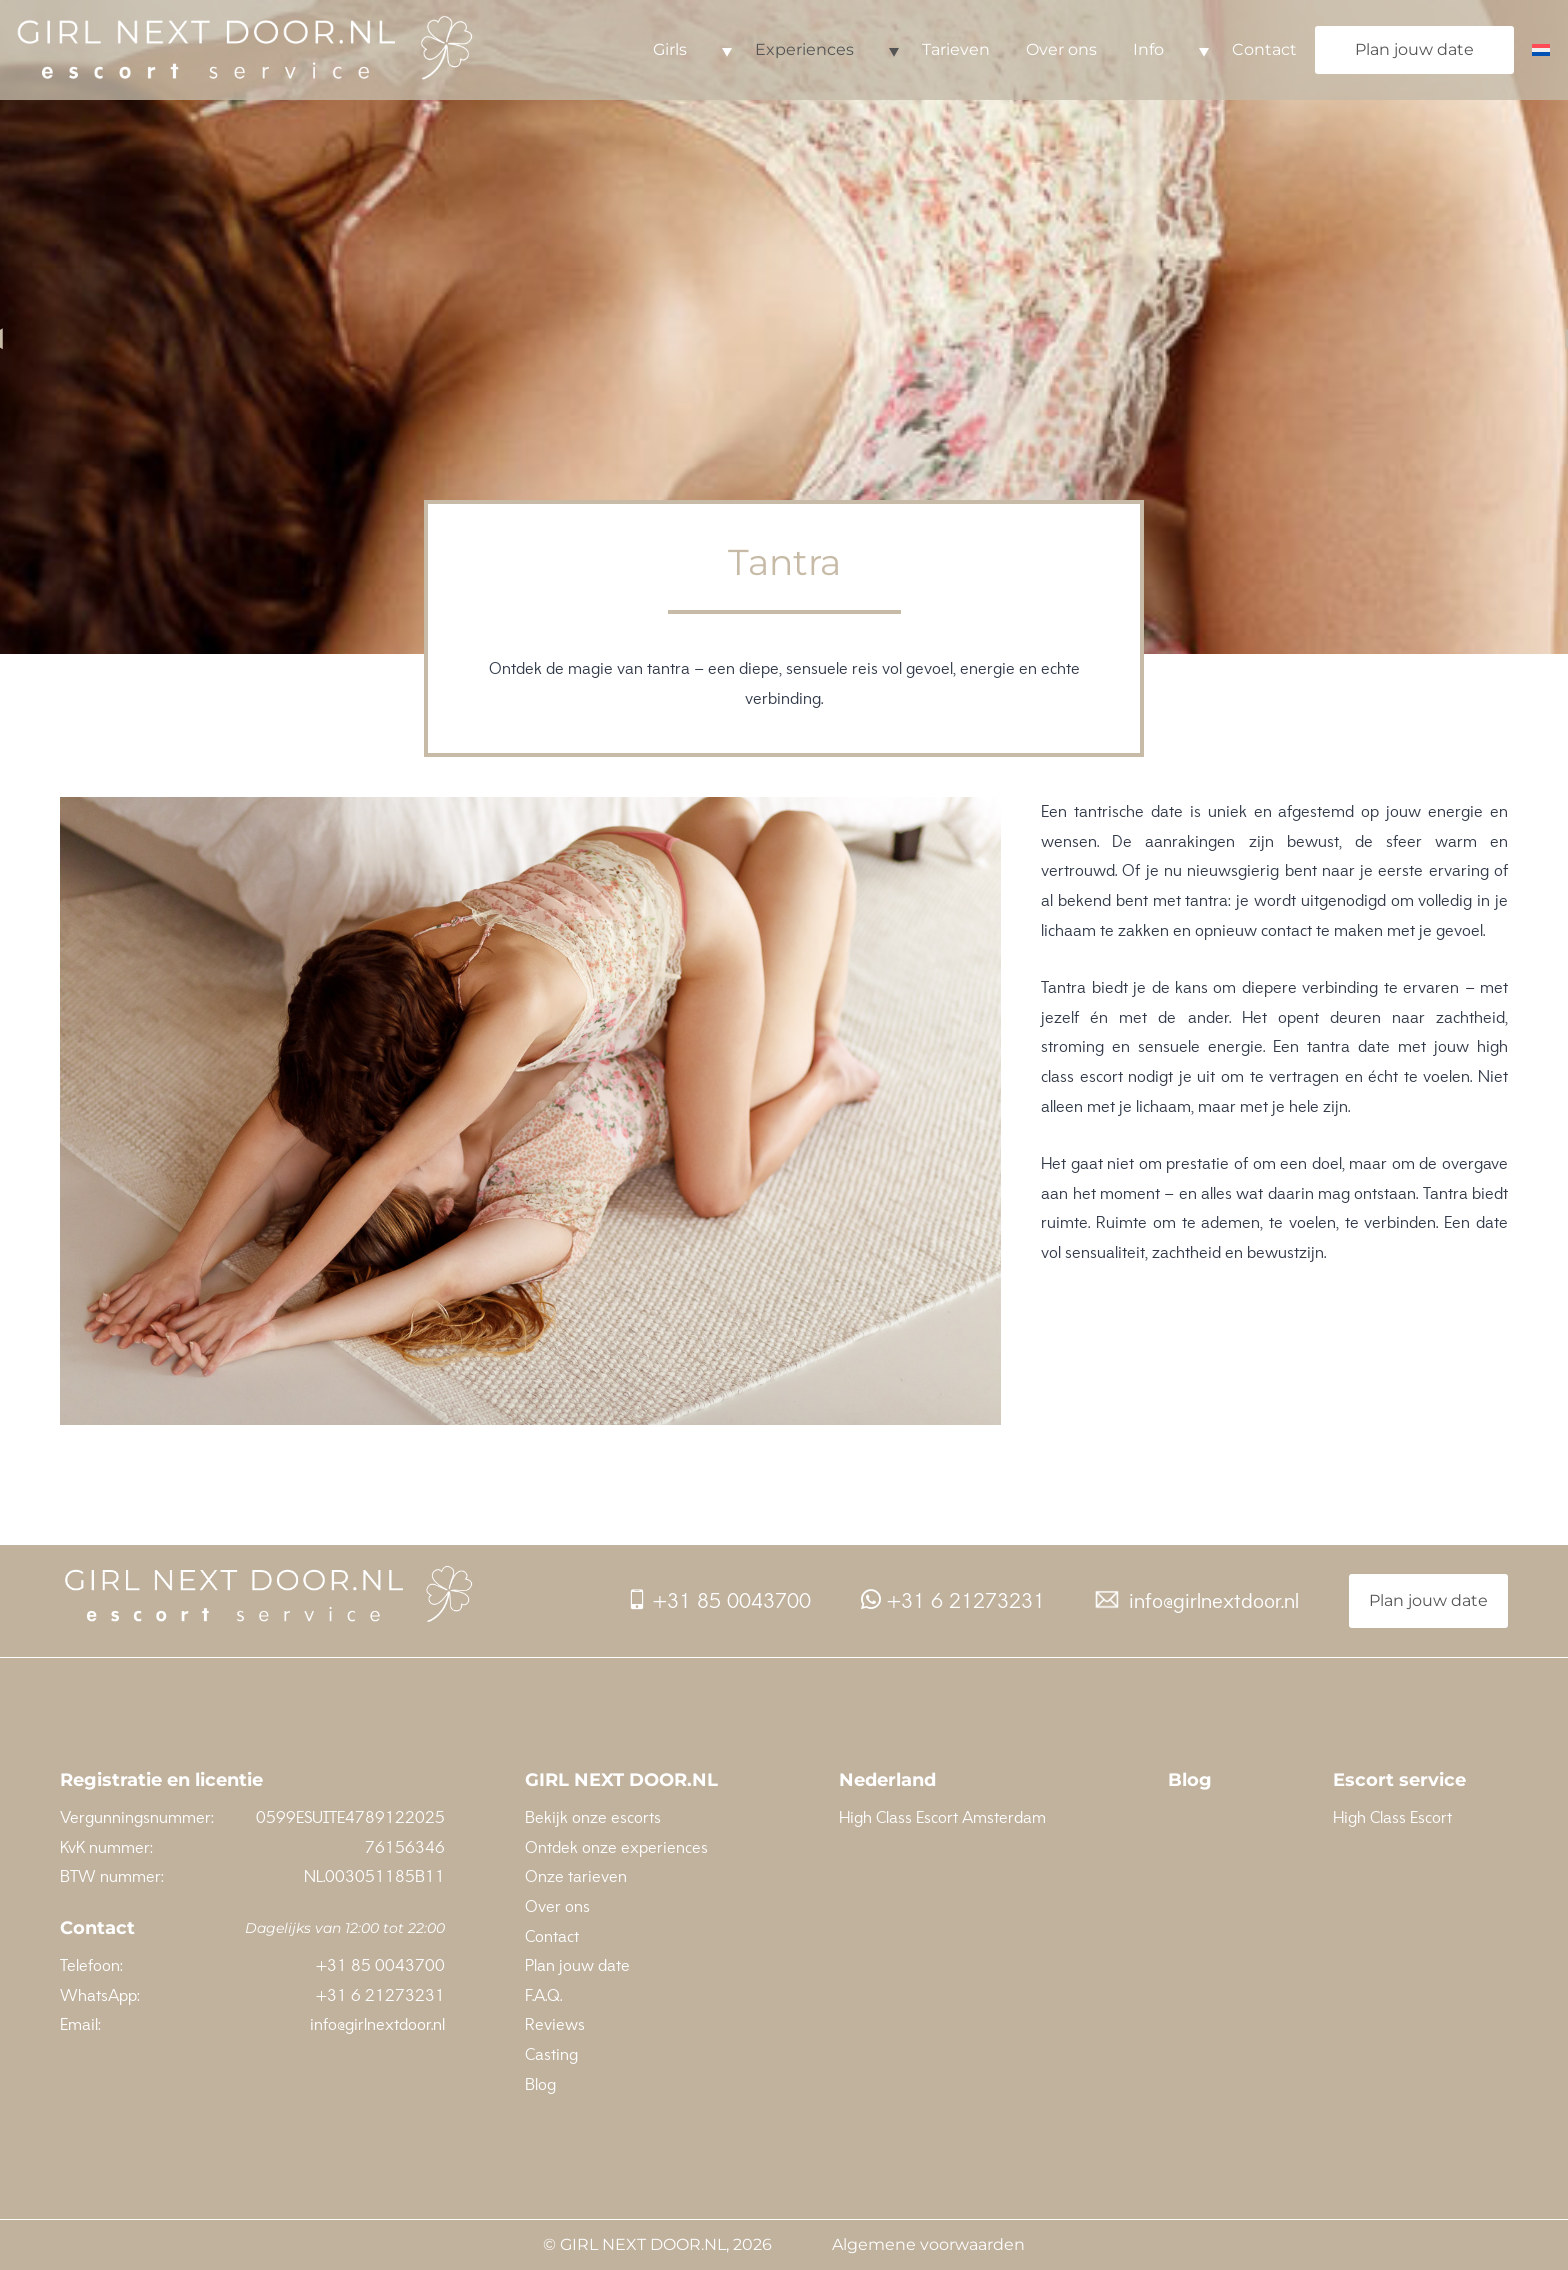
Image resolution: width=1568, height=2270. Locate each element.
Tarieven (956, 49)
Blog (540, 2084)
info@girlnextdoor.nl (1197, 1600)
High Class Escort (1392, 1817)
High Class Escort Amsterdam (942, 1817)
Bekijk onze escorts (593, 1817)
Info (1148, 49)
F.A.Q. (543, 1995)
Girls (670, 49)
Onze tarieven (576, 1876)
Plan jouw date (1414, 49)
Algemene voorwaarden (928, 2244)
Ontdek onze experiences (616, 1847)
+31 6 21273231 (953, 1600)
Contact (1264, 49)
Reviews (555, 2024)
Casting (551, 2054)
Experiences (804, 49)
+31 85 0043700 (719, 1600)
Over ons (1061, 49)
